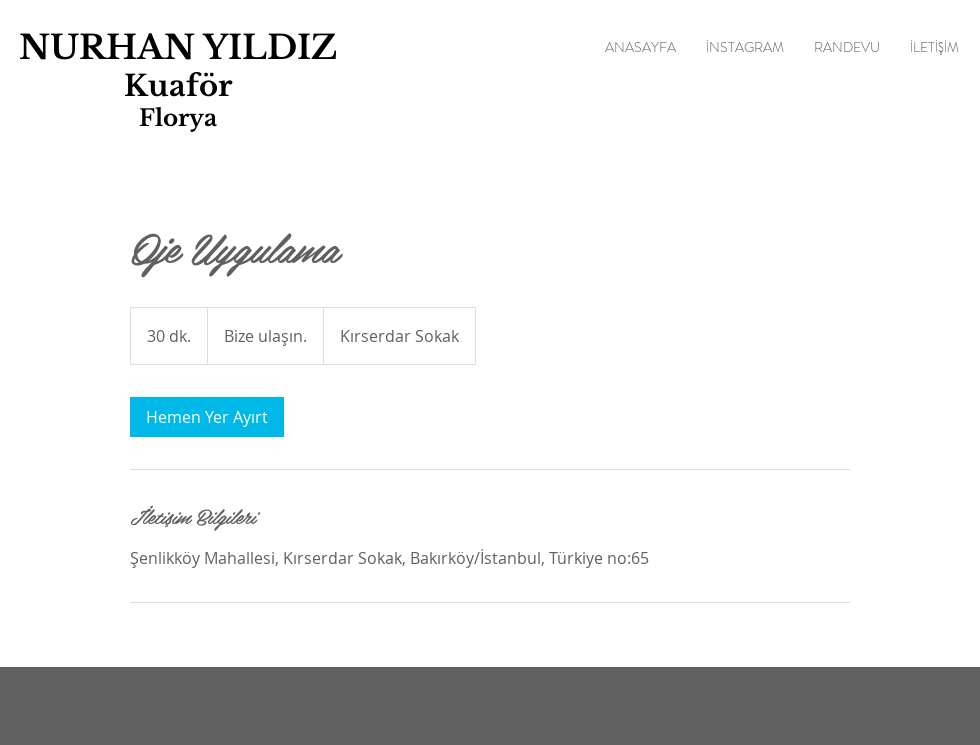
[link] (207, 417)
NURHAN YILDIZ (178, 47)
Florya (178, 118)
